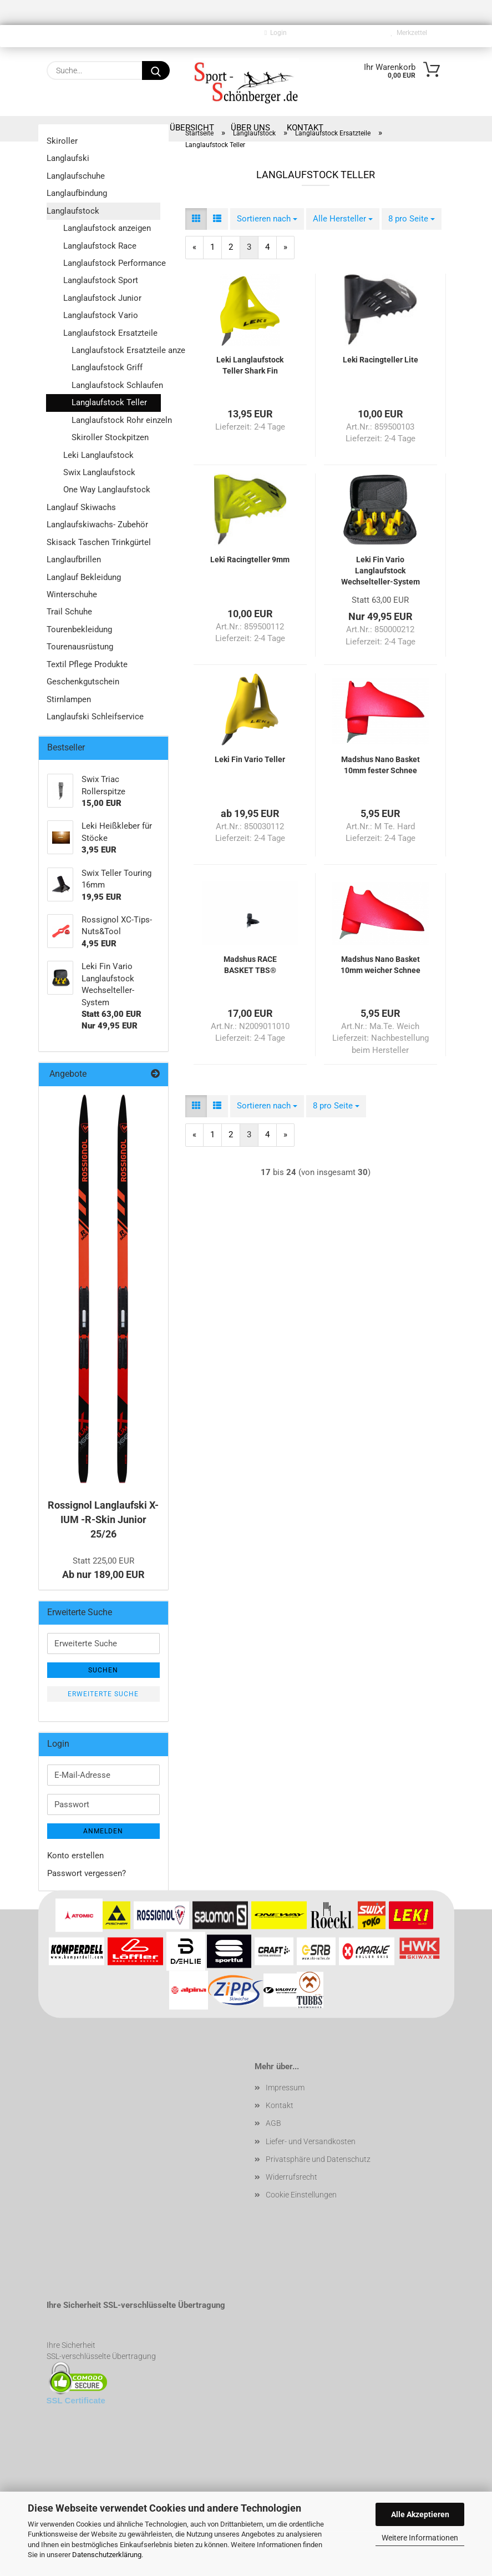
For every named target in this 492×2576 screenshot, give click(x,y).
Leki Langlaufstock (98, 455)
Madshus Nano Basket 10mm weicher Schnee (380, 965)
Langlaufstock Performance (111, 263)
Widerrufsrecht (291, 2176)
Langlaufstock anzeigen (107, 228)
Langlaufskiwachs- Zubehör (97, 525)
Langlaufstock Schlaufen (116, 385)
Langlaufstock (73, 211)
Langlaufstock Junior (102, 298)
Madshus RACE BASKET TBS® (250, 965)
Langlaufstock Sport (100, 280)
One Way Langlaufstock (106, 490)
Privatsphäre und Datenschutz (318, 2159)
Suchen (103, 1670)
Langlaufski (68, 158)
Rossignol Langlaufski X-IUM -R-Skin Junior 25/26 (103, 1519)
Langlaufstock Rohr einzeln (116, 420)
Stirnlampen (69, 699)
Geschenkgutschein (83, 682)
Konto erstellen (75, 1856)
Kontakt (279, 2105)
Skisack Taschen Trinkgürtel (99, 542)
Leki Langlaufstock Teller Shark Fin (249, 365)
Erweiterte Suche (103, 1694)
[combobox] (267, 219)
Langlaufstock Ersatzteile (110, 333)
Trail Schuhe (69, 612)
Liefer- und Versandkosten (311, 2141)
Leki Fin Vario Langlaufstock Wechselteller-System (380, 570)
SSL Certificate (76, 2400)
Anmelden (103, 1831)
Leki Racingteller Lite (380, 359)
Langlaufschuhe (76, 176)
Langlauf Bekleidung (84, 577)
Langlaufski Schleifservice (95, 717)
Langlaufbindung (77, 193)
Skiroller (62, 141)
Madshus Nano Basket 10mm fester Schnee (380, 765)
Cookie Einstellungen (301, 2194)
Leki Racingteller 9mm (250, 559)
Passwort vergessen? (86, 1873)
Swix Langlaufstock (99, 472)
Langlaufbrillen (74, 559)
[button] (196, 219)
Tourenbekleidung (79, 629)
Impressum (285, 2087)
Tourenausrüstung (80, 647)
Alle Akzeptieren (420, 2514)
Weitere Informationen (420, 2537)
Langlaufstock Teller (109, 402)
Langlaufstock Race (99, 246)
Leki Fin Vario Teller (250, 759)
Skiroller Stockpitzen (110, 437)
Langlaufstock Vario (100, 315)
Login (276, 33)
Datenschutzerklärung (106, 2554)
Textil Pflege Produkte (87, 664)
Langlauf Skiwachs (81, 507)
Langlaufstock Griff (107, 367)
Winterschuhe (72, 594)
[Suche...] (156, 70)
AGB (273, 2123)
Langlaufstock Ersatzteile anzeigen (116, 350)
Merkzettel (409, 33)
